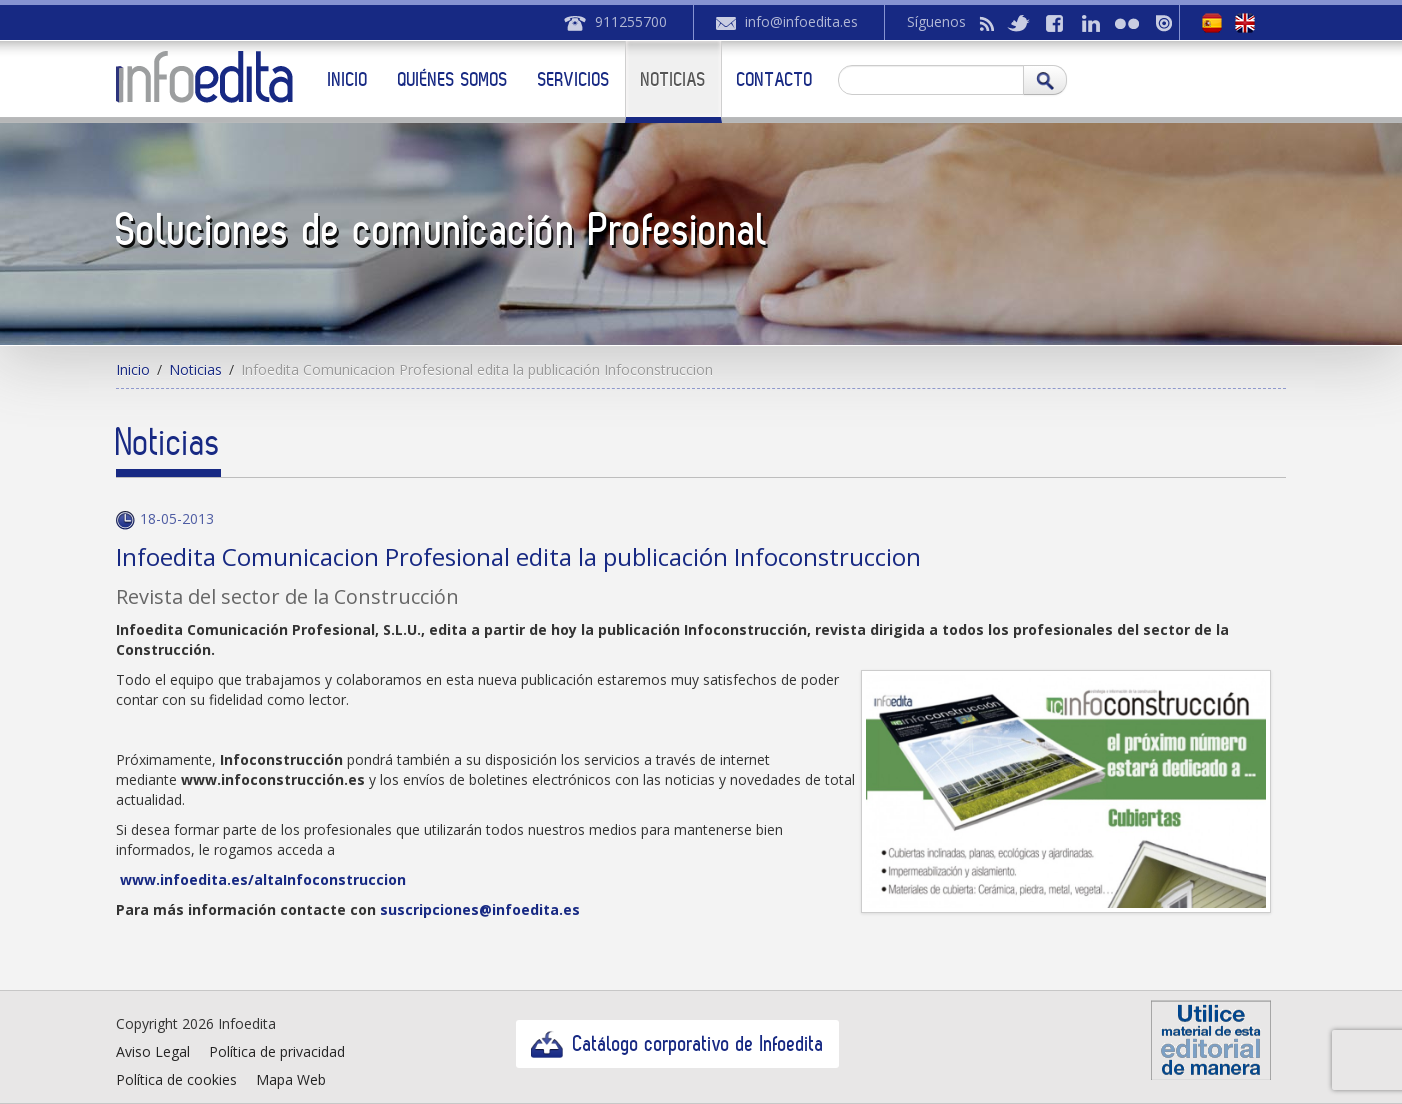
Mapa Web (291, 1079)
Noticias (673, 79)
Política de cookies (176, 1079)
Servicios (574, 79)
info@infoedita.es (801, 21)
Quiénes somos (453, 79)
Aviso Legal (153, 1051)
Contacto (775, 79)
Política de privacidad (277, 1051)
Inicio (348, 79)
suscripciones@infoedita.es (480, 909)
